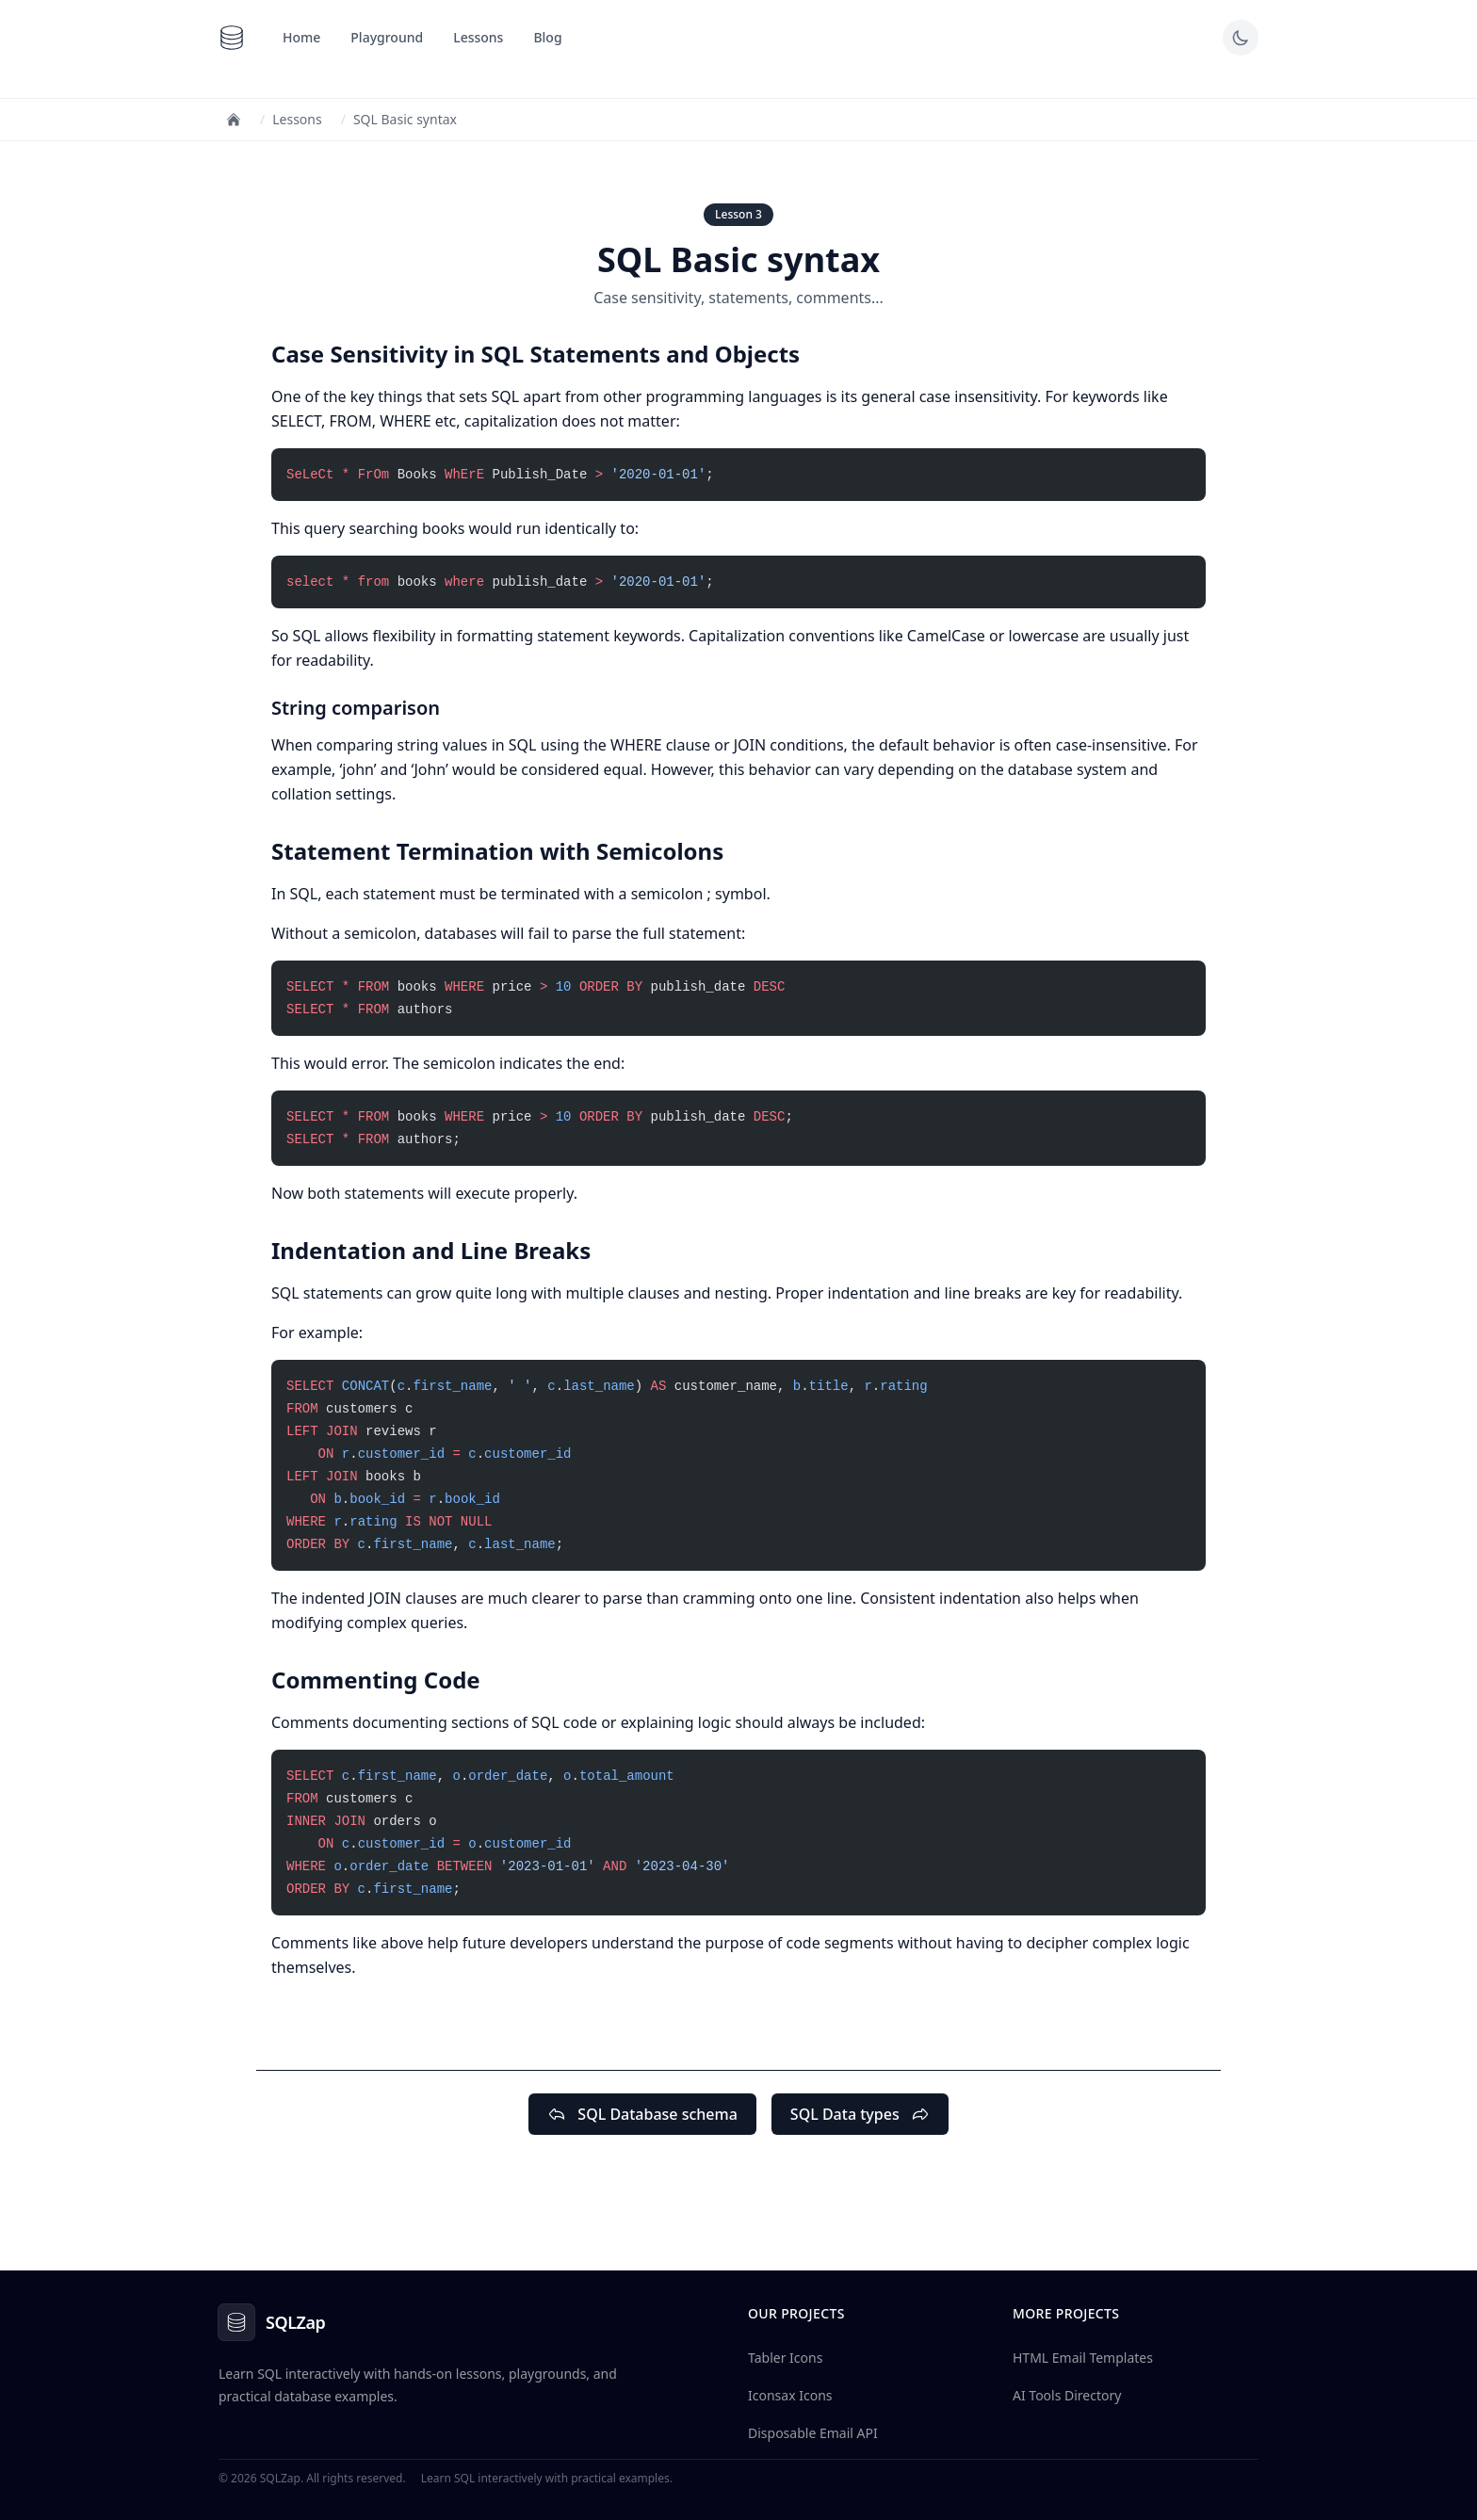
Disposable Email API (813, 2433)
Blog (547, 37)
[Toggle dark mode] (1240, 38)
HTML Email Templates (1083, 2358)
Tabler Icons (785, 2358)
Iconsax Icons (790, 2395)
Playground (386, 37)
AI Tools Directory (1067, 2395)
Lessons (478, 37)
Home (301, 37)
